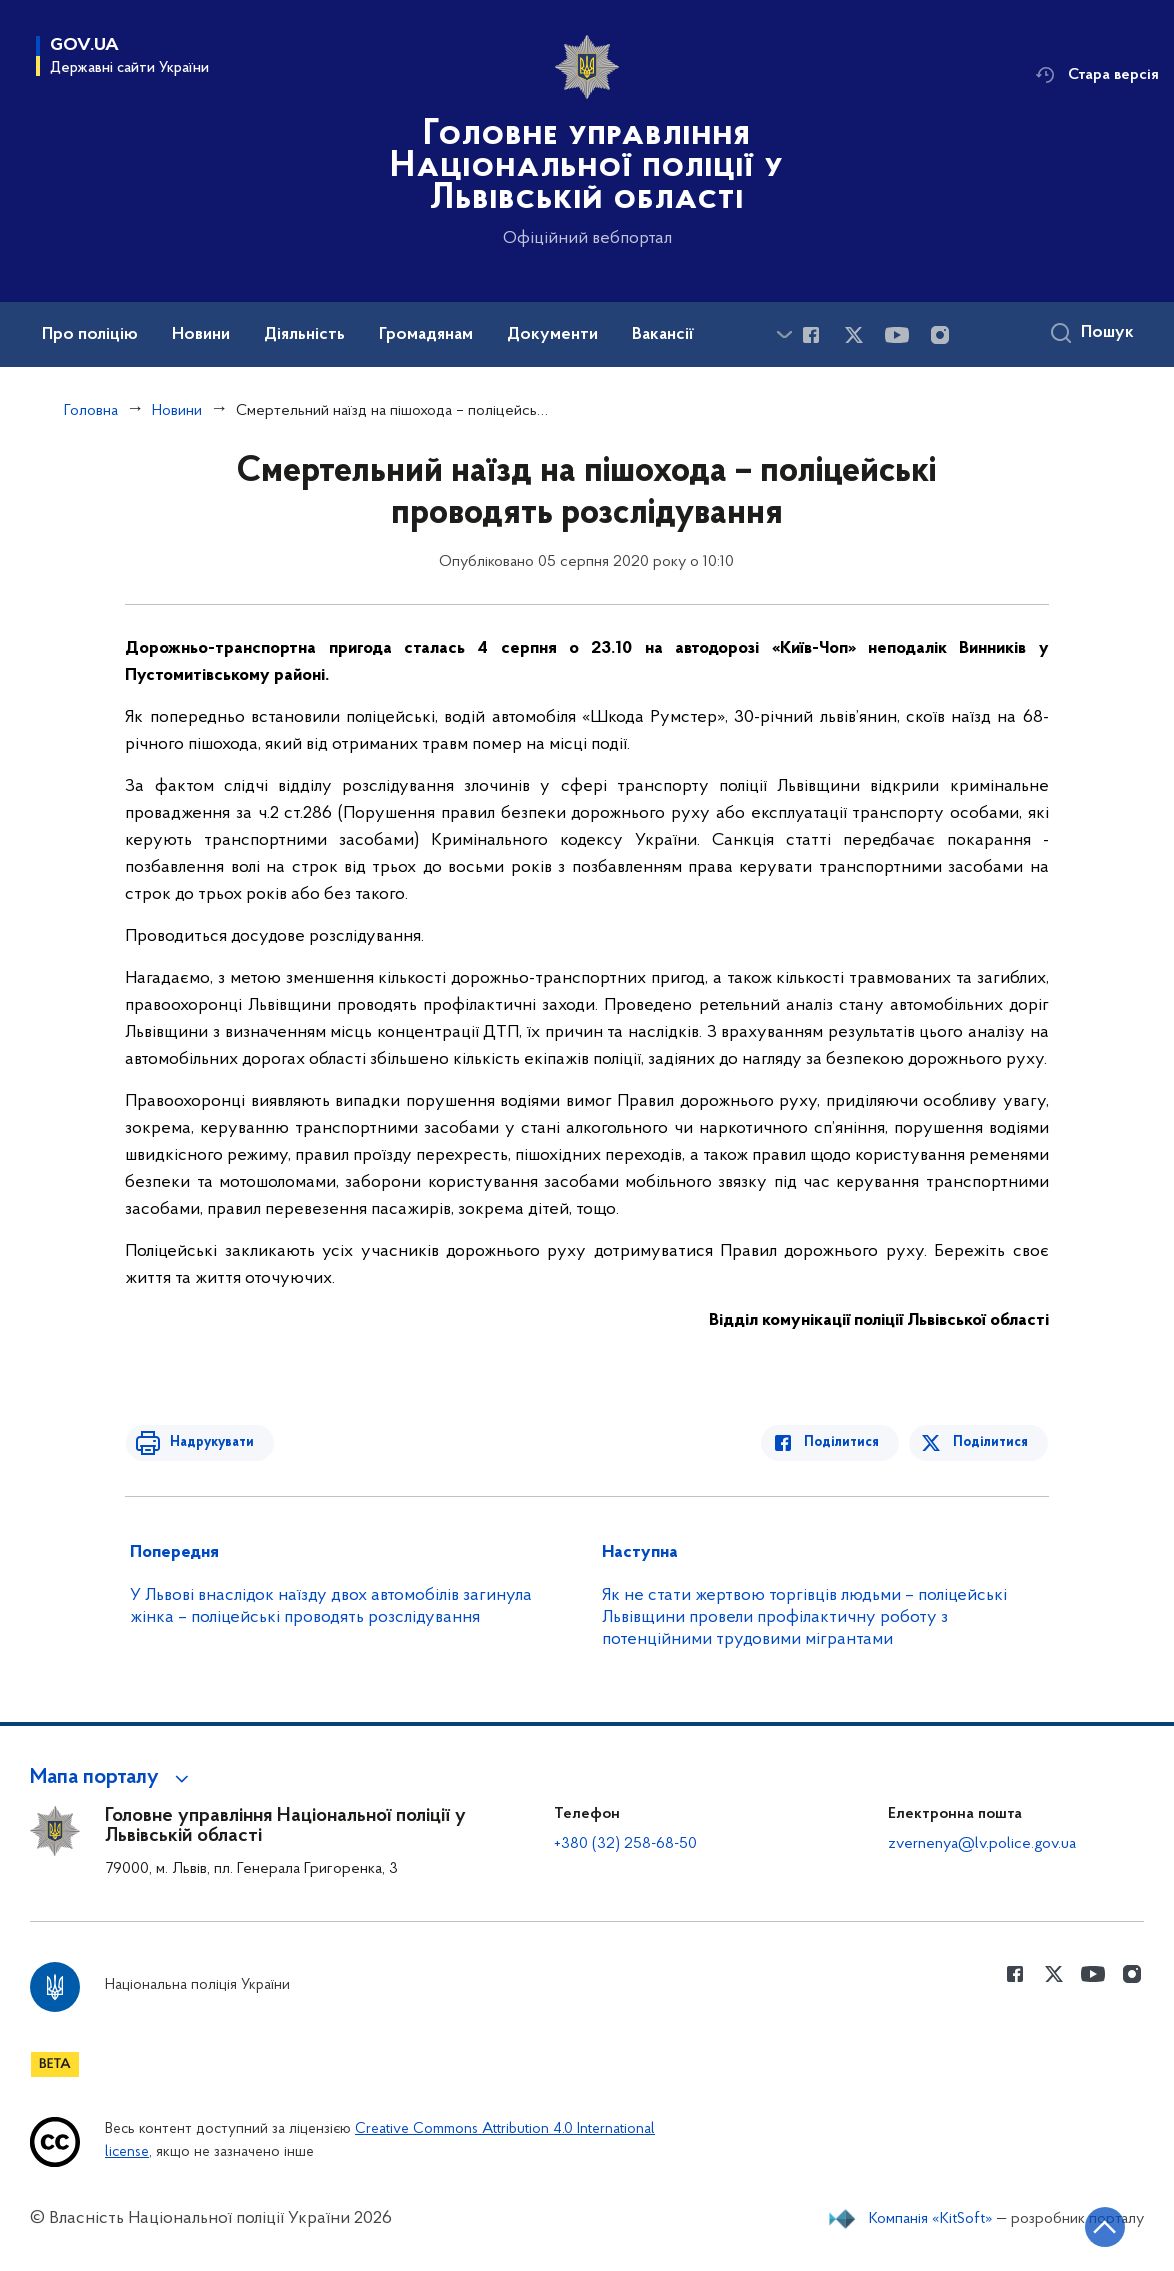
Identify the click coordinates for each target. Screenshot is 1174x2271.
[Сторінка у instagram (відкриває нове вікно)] (940, 335)
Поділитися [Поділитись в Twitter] (991, 1442)
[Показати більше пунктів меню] (784, 334)
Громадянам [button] (426, 335)
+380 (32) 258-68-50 (625, 1844)
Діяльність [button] (304, 335)
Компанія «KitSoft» (931, 2219)
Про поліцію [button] (90, 335)
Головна (91, 411)
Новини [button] (201, 335)
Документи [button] (552, 335)
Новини (177, 411)
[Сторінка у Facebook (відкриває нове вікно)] (811, 335)
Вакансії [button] (663, 335)
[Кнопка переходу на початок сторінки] (1099, 2226)
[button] (112, 1778)
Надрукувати (207, 1442)
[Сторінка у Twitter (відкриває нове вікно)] (854, 335)
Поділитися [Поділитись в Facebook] (846, 1442)
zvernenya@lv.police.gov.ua (982, 1844)
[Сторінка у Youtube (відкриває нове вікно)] (897, 335)
